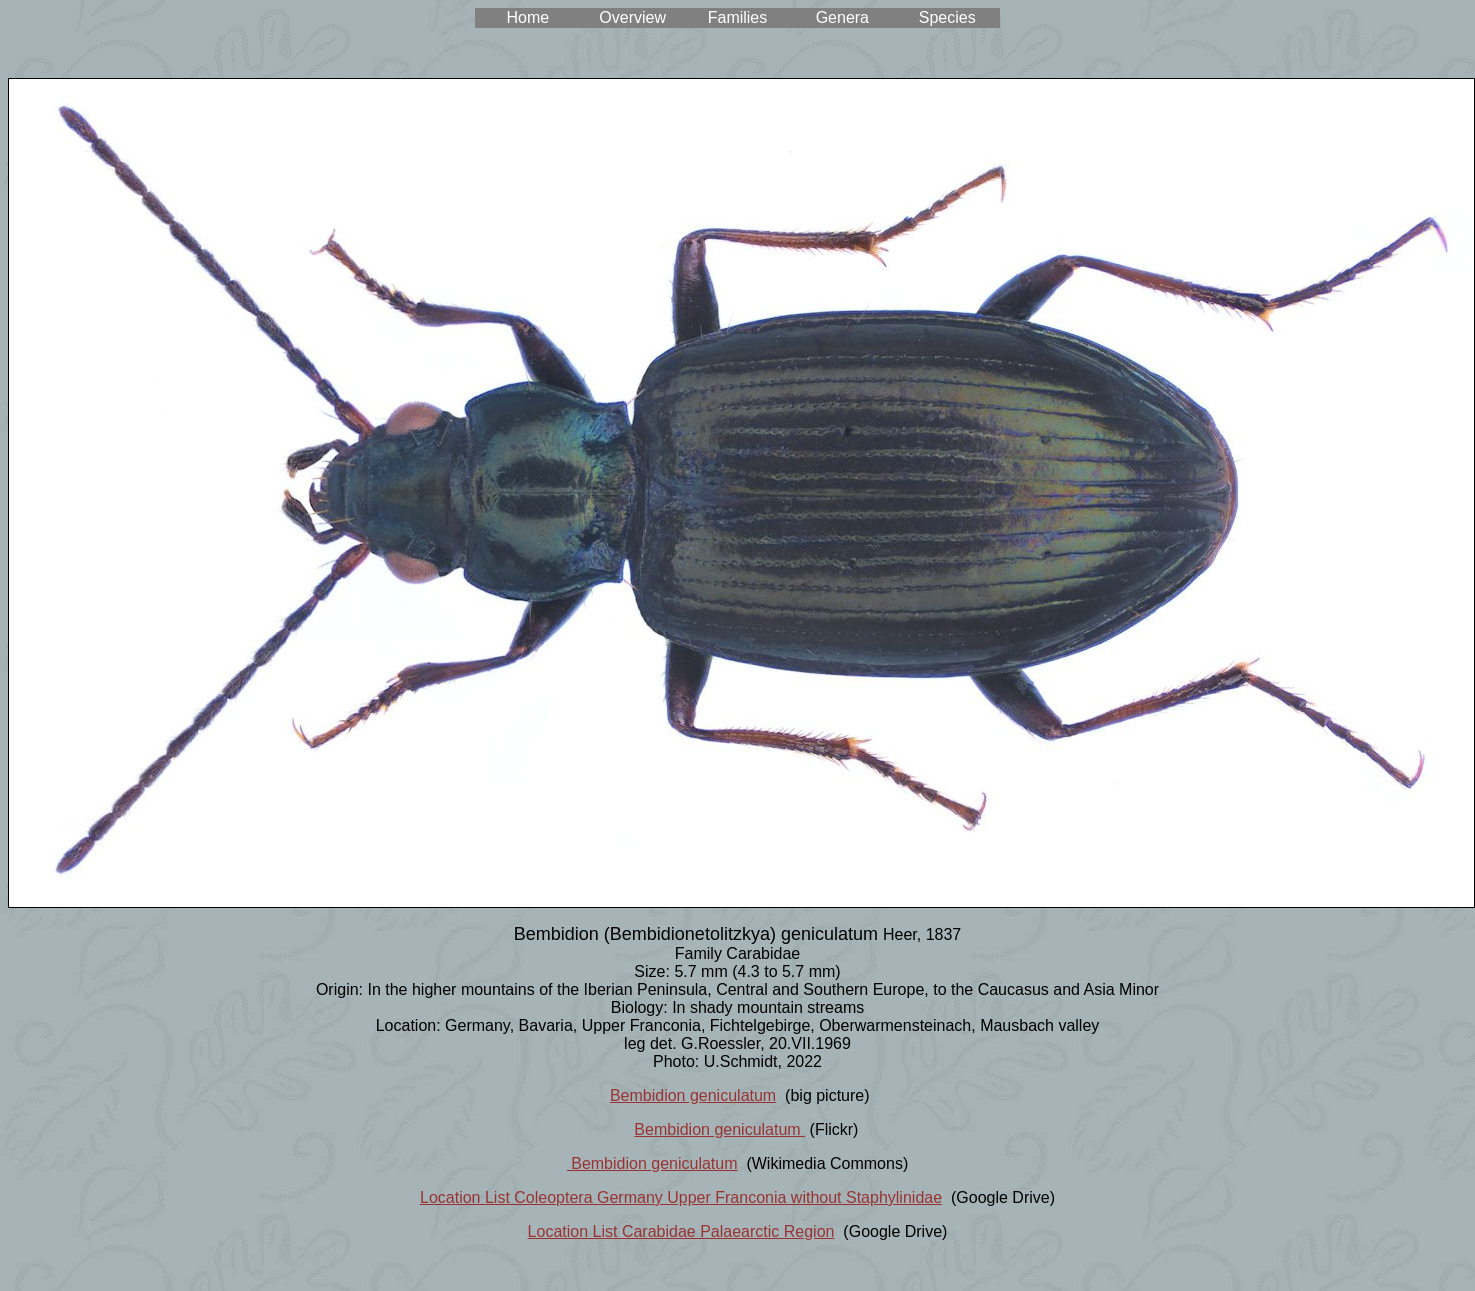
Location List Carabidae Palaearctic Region (681, 1231)
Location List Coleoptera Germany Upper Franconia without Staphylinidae (681, 1197)
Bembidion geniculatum (693, 1095)
